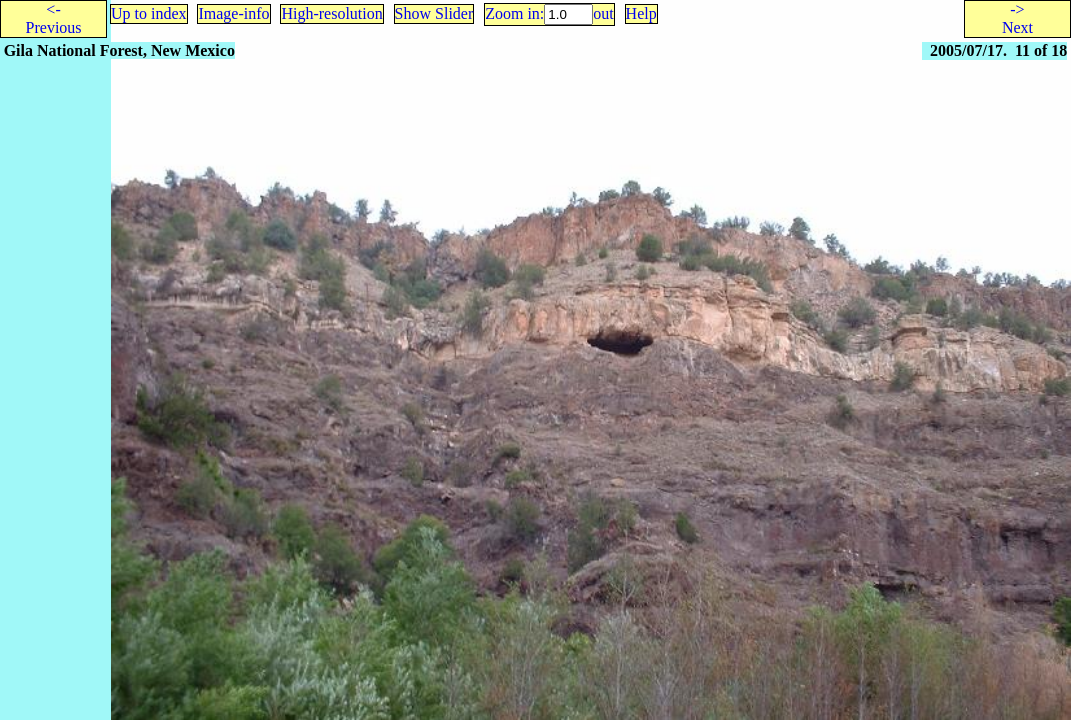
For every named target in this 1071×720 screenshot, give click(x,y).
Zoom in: (514, 13)
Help (641, 13)
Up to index (149, 13)
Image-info (233, 13)
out (603, 13)
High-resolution (331, 13)
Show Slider (434, 13)
